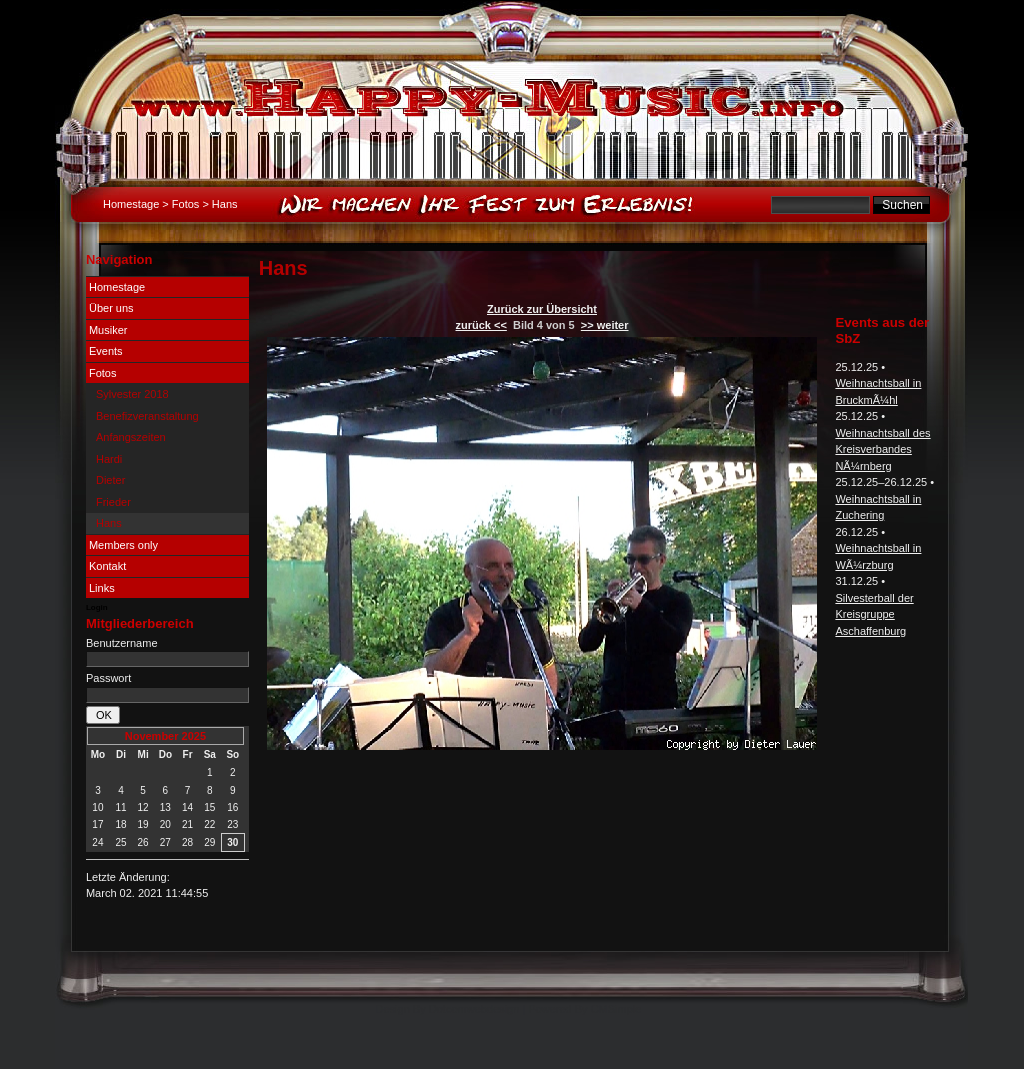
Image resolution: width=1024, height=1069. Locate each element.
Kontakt (107, 566)
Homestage (131, 204)
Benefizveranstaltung (147, 416)
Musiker (108, 330)
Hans (109, 523)
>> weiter (605, 325)
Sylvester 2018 (132, 394)
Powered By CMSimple (584, 1009)
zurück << (480, 325)
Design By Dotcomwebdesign (448, 1009)
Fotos (186, 204)
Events (106, 351)
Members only (123, 545)
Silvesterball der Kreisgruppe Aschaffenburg (874, 614)
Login (97, 607)
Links (102, 588)
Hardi (109, 459)
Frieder (113, 502)
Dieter (110, 480)
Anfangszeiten (131, 437)
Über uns (111, 308)
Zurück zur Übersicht (542, 309)
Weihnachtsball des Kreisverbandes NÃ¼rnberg (882, 449)
